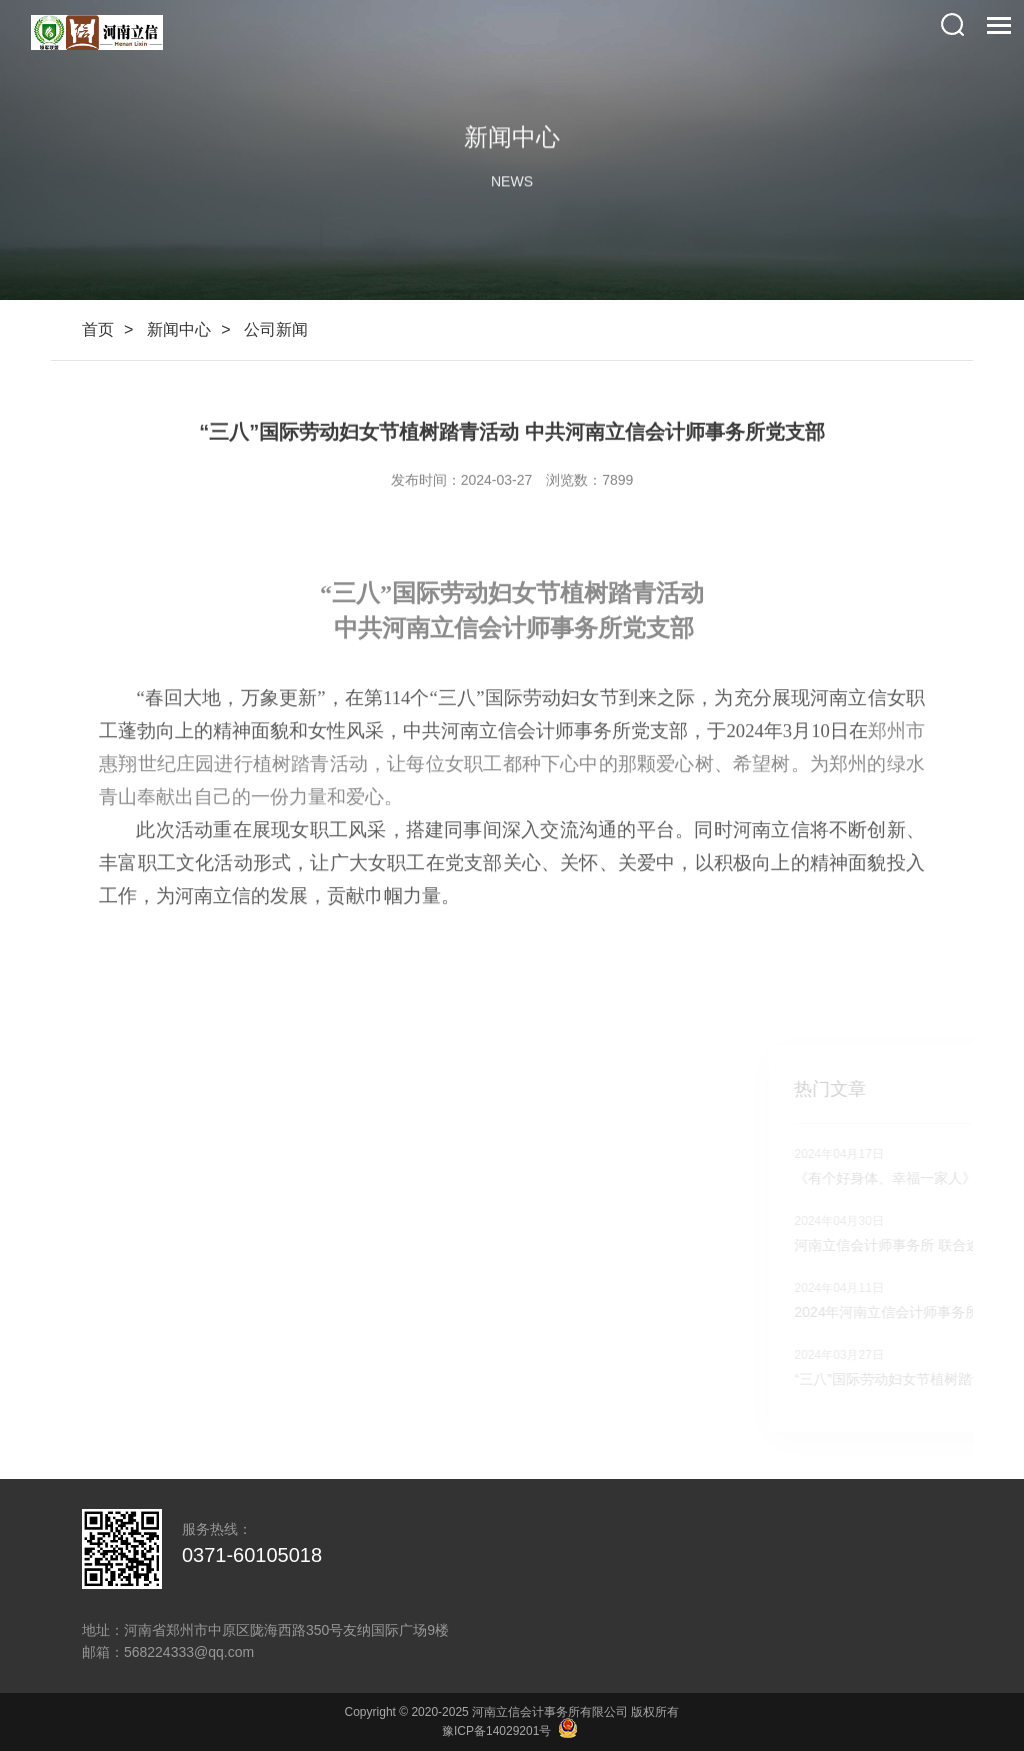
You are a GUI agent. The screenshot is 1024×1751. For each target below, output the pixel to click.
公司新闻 (276, 329)
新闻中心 (179, 329)
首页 (98, 329)
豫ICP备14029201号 (496, 1731)
